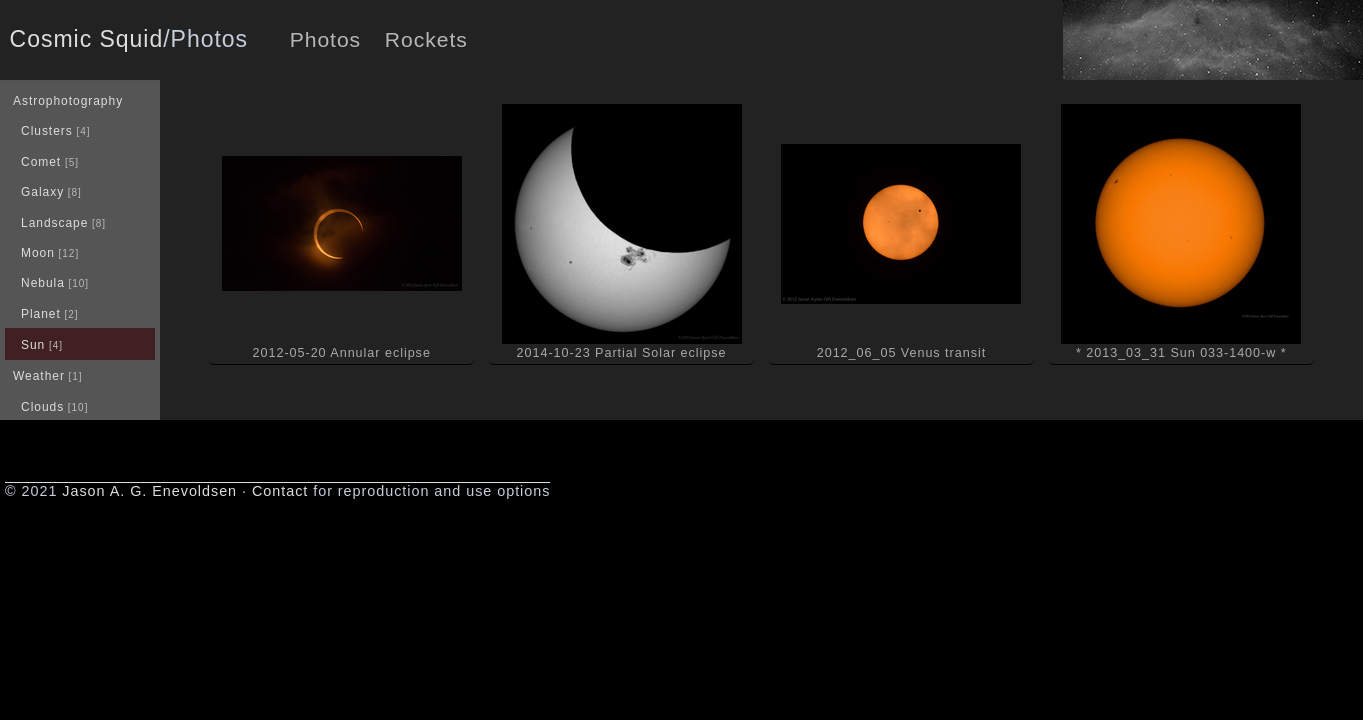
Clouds (42, 407)
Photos (325, 39)
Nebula (43, 283)
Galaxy (42, 192)
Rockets (426, 39)
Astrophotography (68, 101)
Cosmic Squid (87, 39)
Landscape (54, 223)
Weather (39, 376)
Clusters (47, 131)
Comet (41, 162)
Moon (38, 253)
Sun (33, 345)
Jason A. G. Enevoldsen (149, 491)
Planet (41, 314)
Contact (280, 491)
